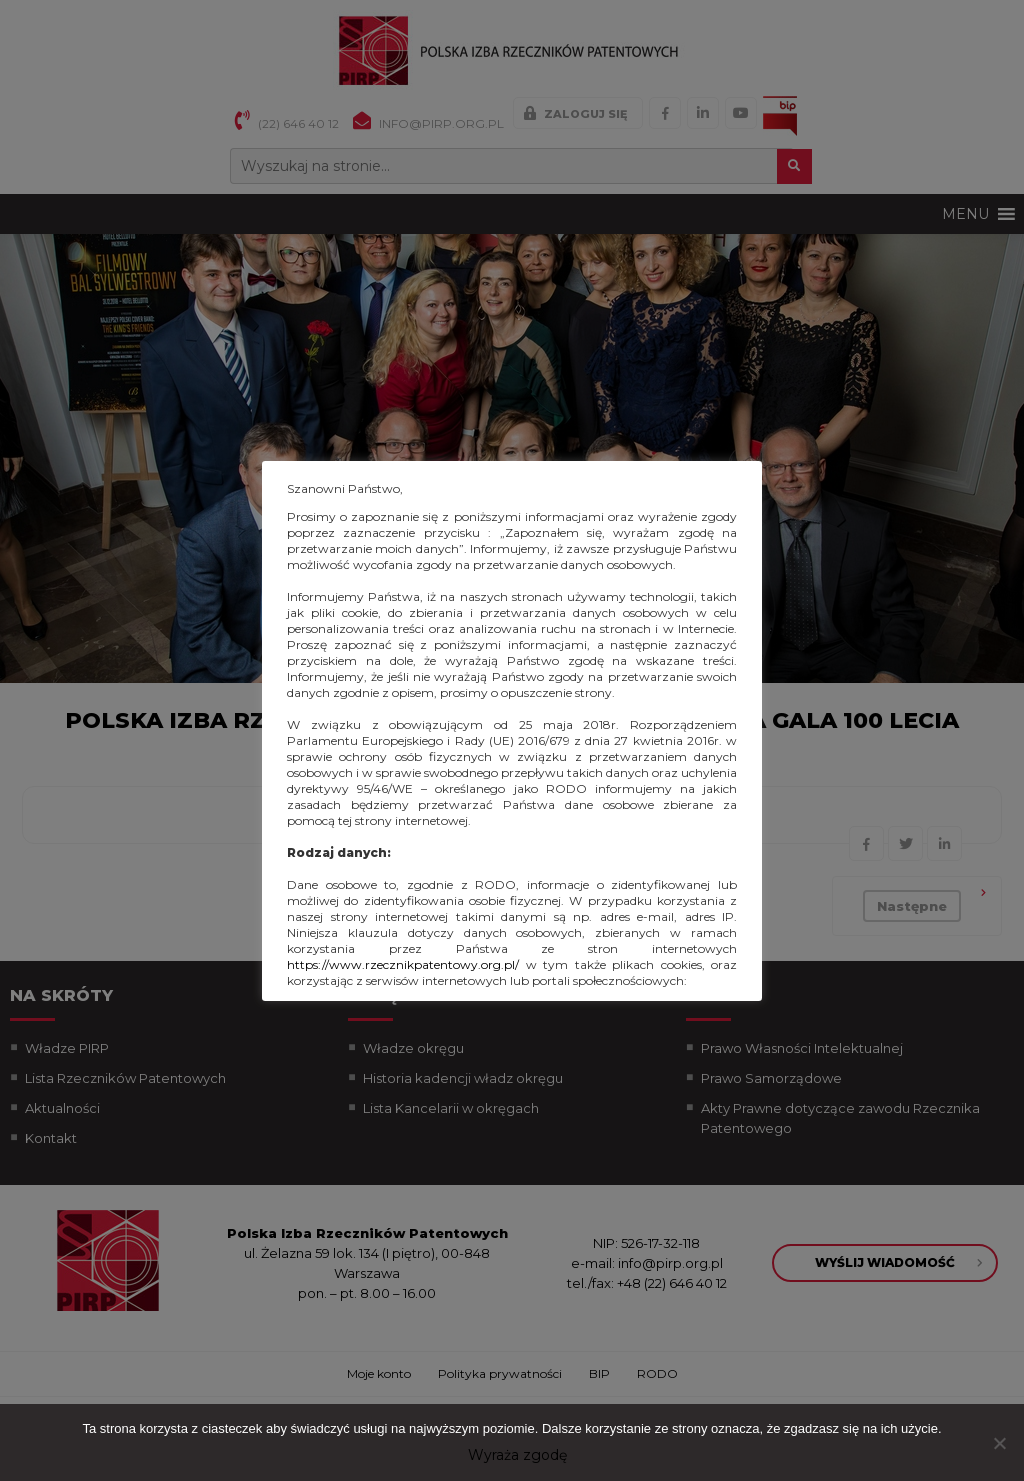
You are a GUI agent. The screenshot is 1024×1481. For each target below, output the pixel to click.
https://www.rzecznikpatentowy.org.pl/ (403, 964)
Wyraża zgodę (517, 1455)
